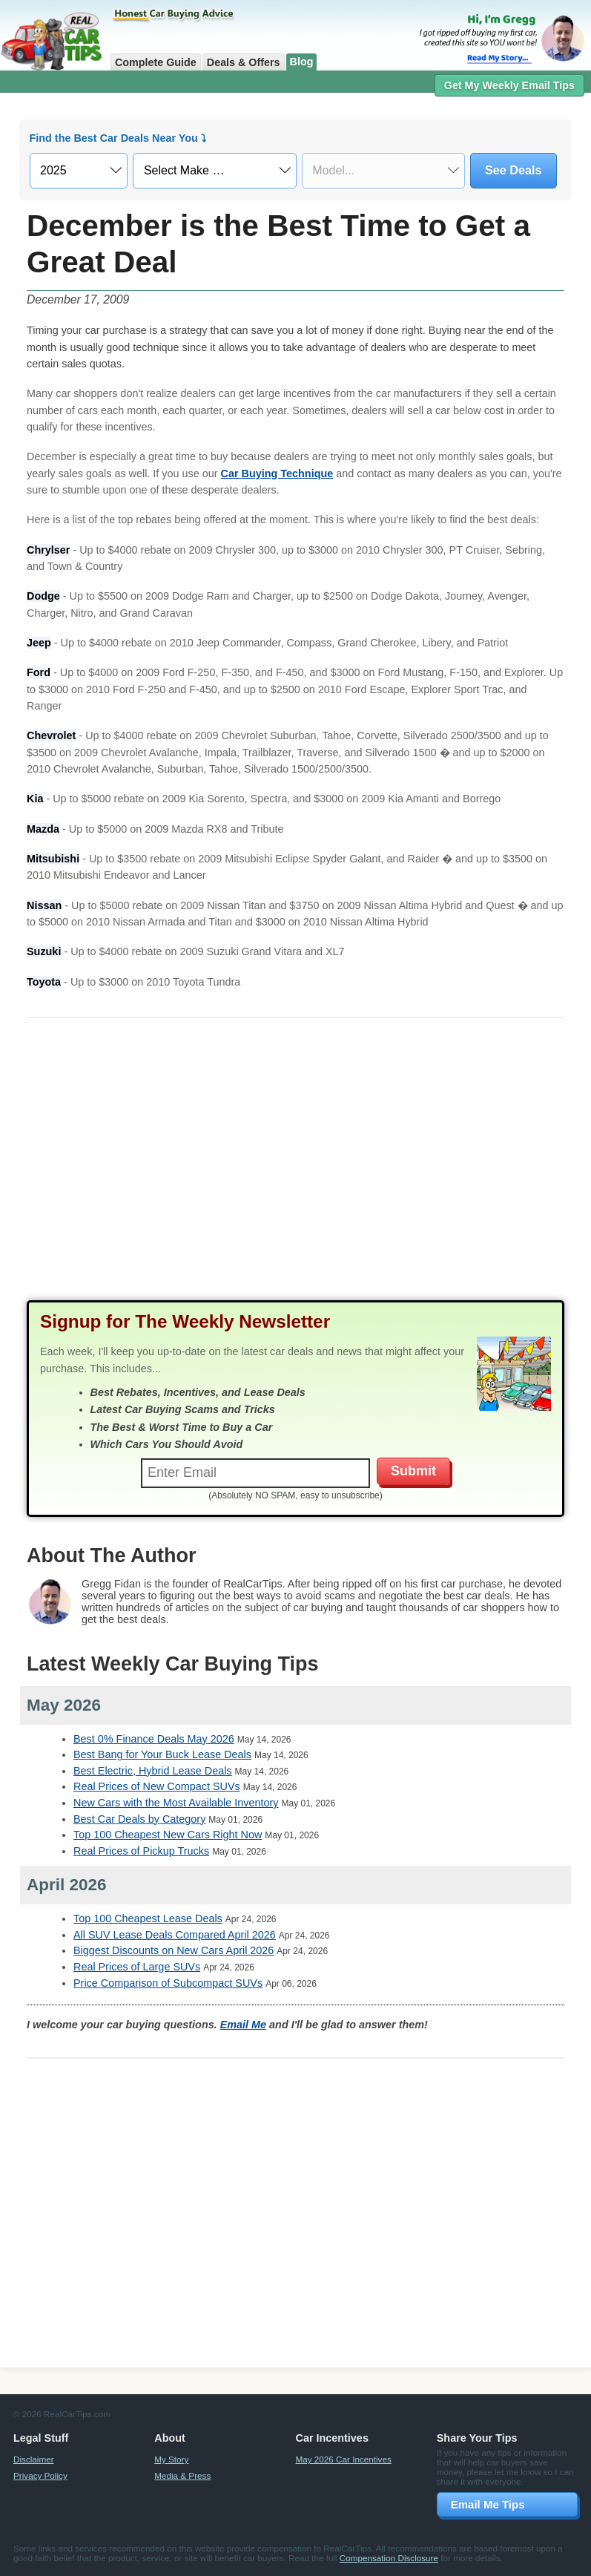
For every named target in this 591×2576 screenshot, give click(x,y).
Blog (302, 62)
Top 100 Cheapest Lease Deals (147, 1918)
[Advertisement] (295, 1172)
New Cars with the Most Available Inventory (175, 1803)
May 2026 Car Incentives (344, 2459)
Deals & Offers (243, 62)
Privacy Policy (40, 2475)
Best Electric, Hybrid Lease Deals (152, 1771)
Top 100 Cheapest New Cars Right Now (167, 1835)
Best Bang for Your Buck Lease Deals (162, 1754)
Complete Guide (156, 62)
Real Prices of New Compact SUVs (156, 1786)
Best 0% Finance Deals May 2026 (153, 1739)
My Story (171, 2459)
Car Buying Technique (277, 473)
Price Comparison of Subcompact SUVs (168, 1983)
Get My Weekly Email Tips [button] (509, 85)
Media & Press (182, 2475)
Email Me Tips (488, 2504)
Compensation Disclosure (389, 2558)
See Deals (513, 170)
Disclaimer (33, 2459)
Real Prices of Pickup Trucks (141, 1851)
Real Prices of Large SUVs (136, 1967)
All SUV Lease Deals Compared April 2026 (174, 1935)
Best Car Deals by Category (139, 1819)
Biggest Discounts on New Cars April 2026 (173, 1950)
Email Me (243, 2025)
